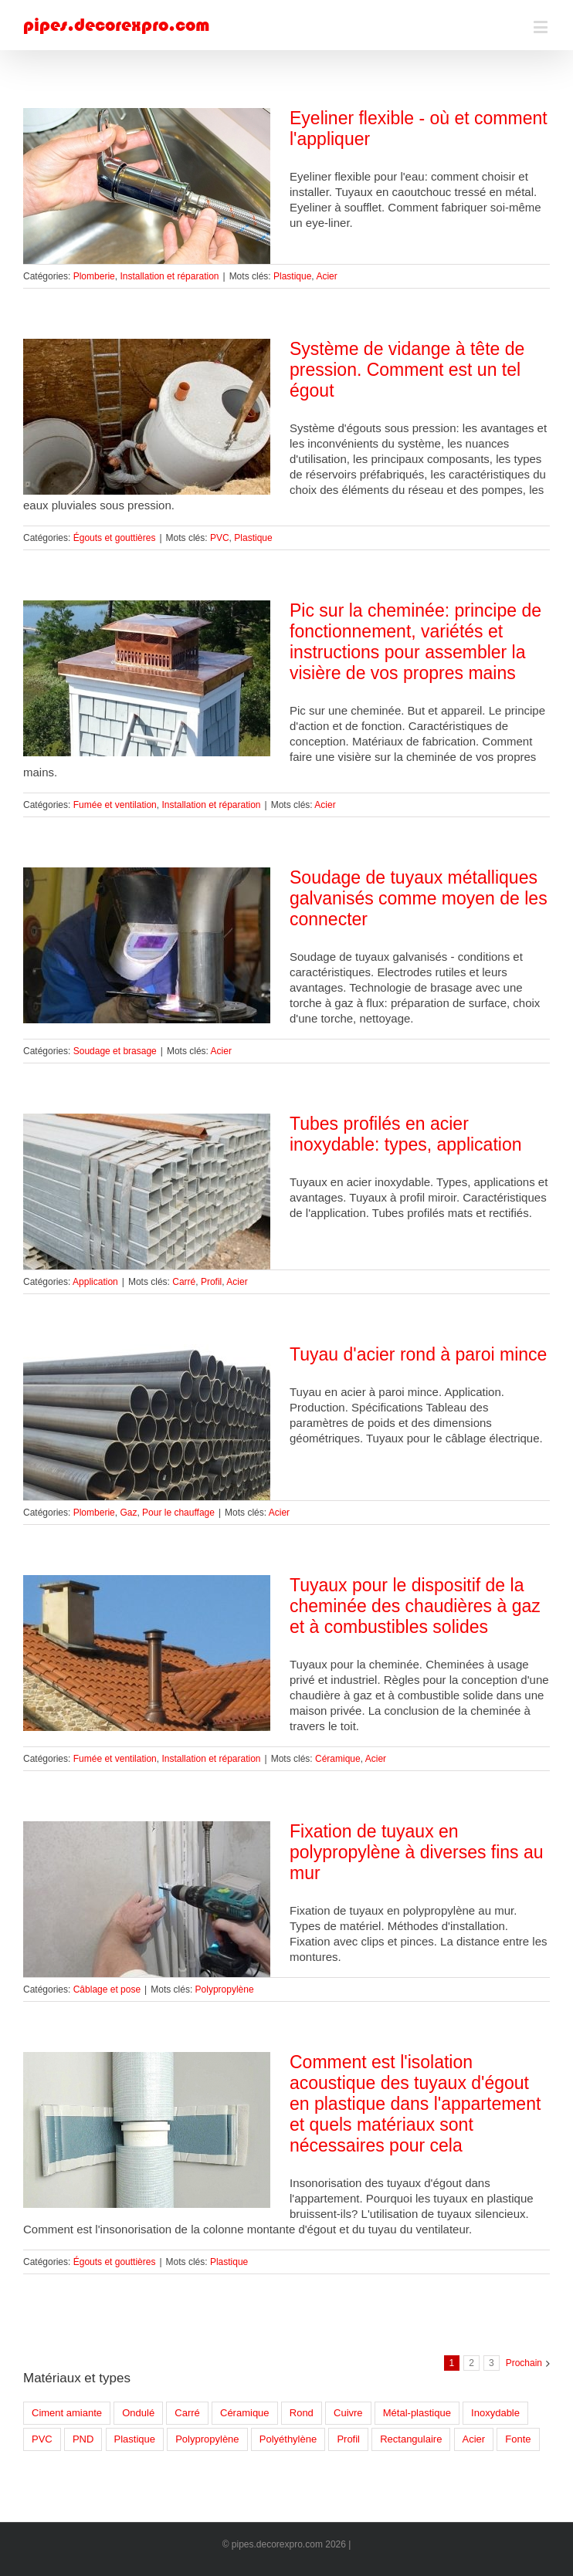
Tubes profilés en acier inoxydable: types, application (405, 1134)
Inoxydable (495, 2413)
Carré (183, 1281)
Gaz (128, 1512)
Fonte (518, 2439)
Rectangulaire (411, 2439)
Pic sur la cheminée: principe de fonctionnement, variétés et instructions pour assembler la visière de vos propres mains (415, 641)
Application (95, 1281)
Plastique (292, 276)
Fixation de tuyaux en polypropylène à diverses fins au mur (417, 1852)
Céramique (338, 1758)
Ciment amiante (67, 2413)
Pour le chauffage (178, 1512)
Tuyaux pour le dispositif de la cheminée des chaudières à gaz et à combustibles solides (415, 1606)
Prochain (524, 2363)
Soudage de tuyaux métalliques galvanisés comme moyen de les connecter (419, 898)
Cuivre (348, 2413)
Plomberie (94, 276)
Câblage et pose (107, 1989)
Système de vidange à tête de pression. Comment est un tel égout (407, 370)
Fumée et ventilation (115, 805)
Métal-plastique (417, 2413)
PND (83, 2439)
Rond (302, 2413)
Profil (211, 1281)
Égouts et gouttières (114, 537)
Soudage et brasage (115, 1051)
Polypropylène (224, 1989)
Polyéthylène (288, 2439)
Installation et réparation (169, 276)
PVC (219, 537)
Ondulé (138, 2413)
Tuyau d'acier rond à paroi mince (418, 1354)
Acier (326, 276)
